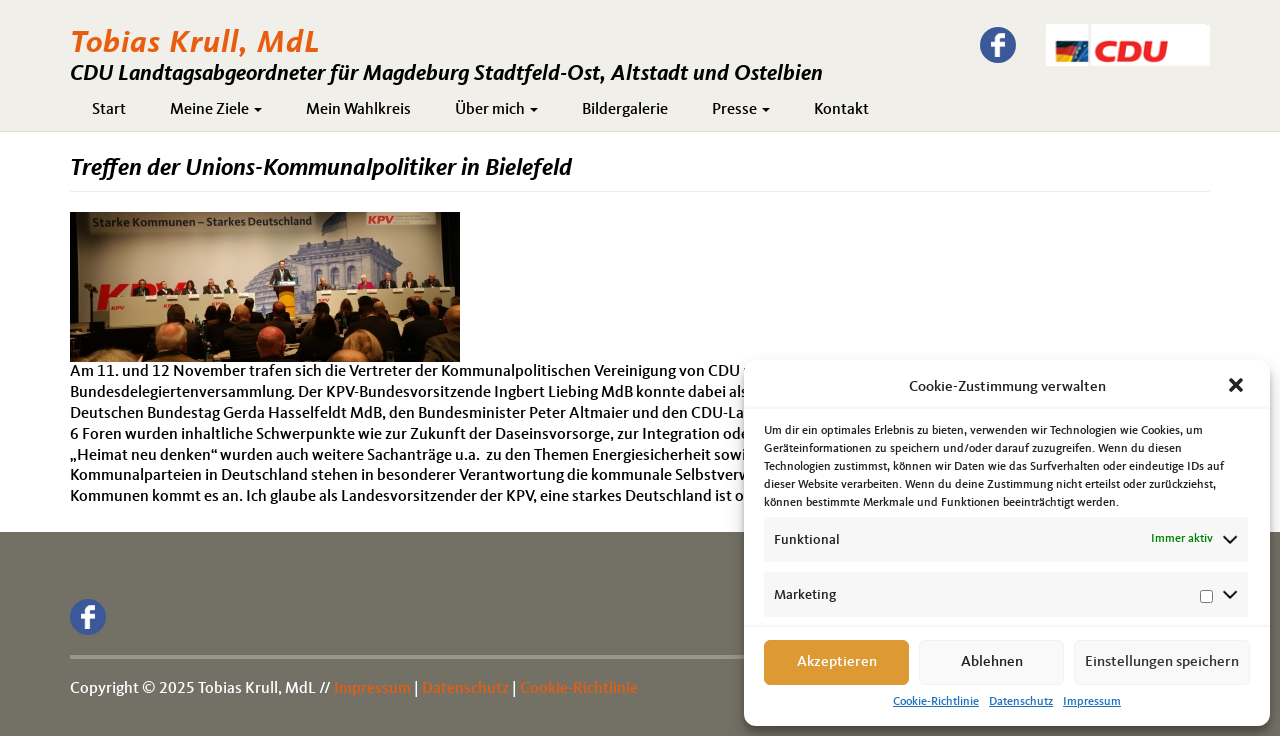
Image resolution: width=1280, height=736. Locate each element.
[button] (1238, 387)
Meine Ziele (216, 110)
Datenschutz (1021, 702)
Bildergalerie (625, 110)
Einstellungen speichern (1162, 662)
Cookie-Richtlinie (936, 702)
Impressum (1092, 702)
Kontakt (841, 110)
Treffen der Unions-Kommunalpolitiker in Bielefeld (321, 169)
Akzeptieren (837, 662)
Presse (741, 110)
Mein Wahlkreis (358, 110)
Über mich (496, 110)
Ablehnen (992, 662)
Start (109, 110)
